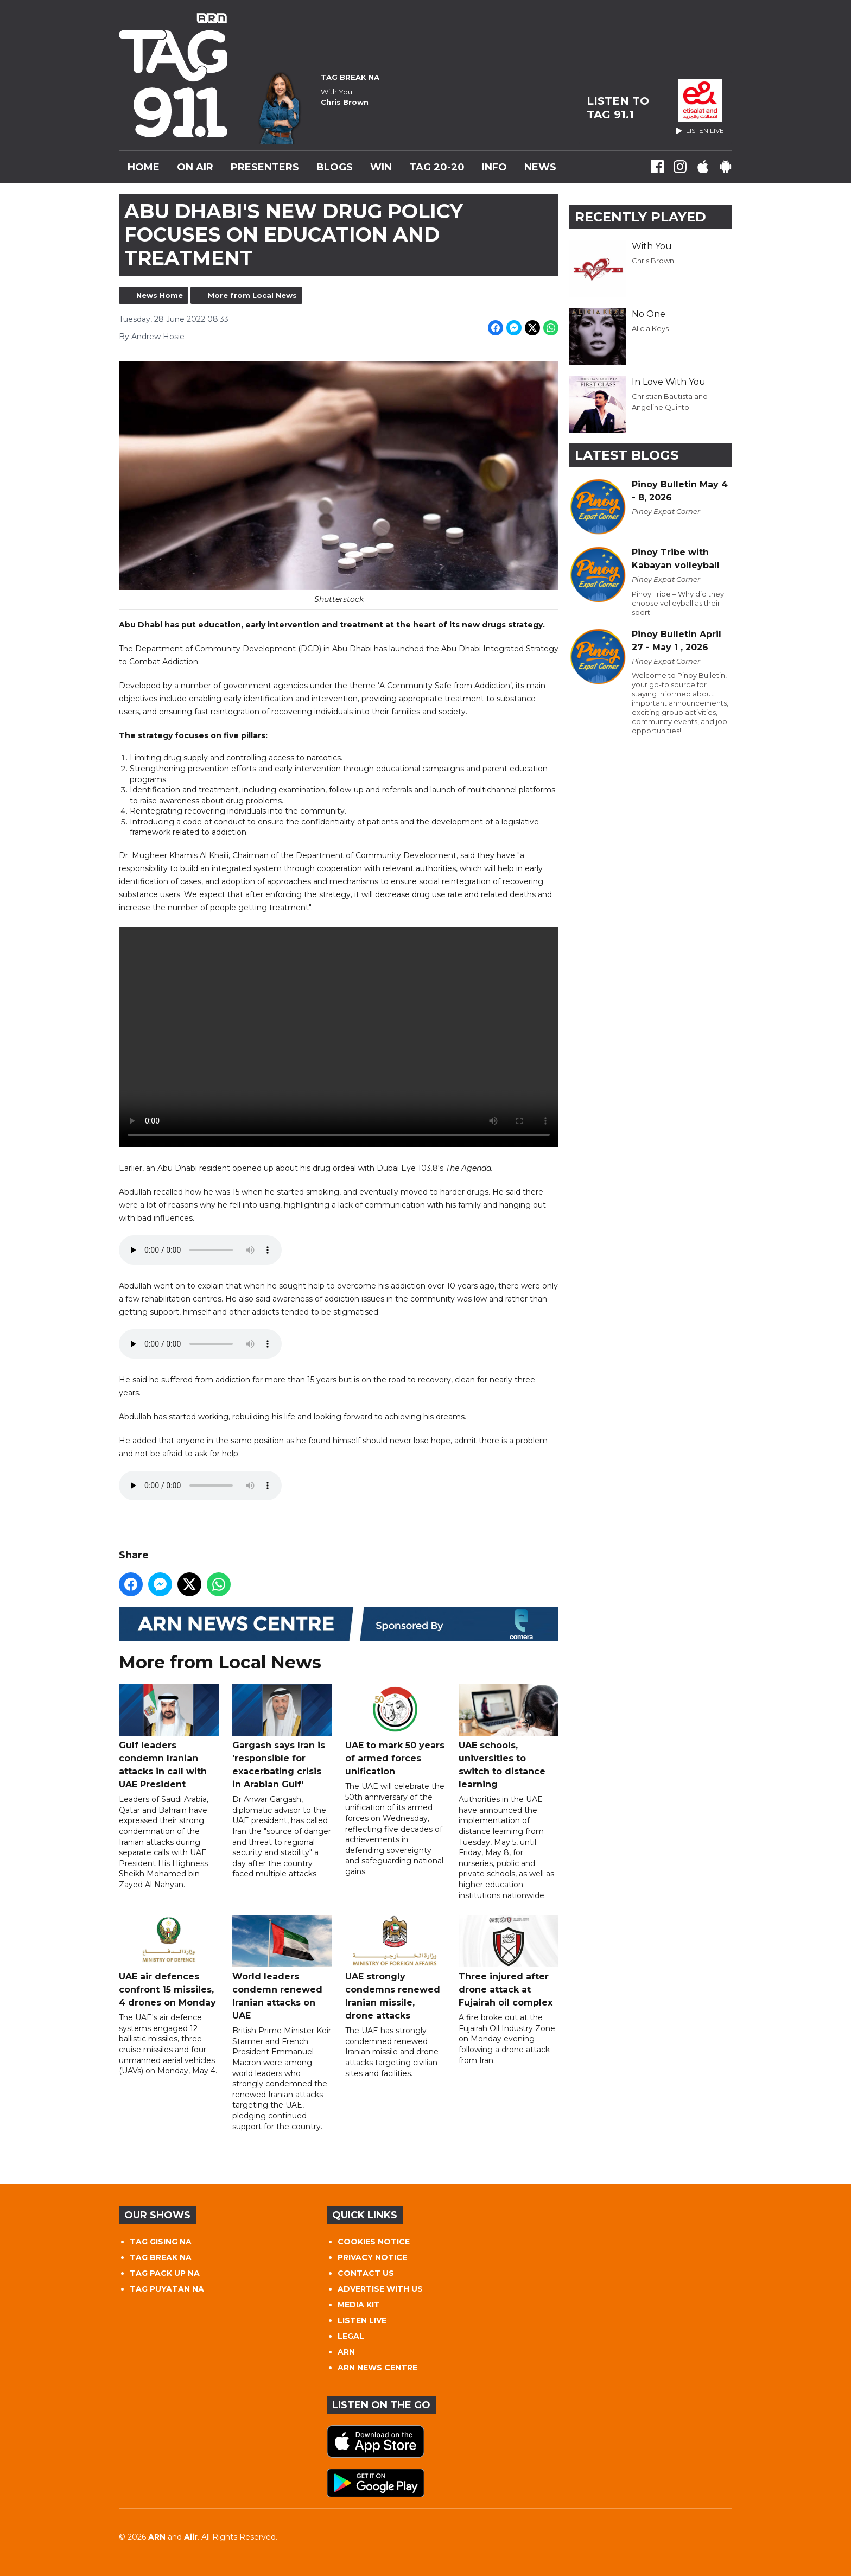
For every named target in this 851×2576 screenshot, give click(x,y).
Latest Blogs (626, 455)
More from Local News (252, 295)
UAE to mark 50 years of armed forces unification (395, 1730)
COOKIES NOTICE (374, 2242)
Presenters (265, 167)
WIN (381, 167)
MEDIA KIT (359, 2304)
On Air (195, 167)
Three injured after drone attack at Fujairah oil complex (508, 1961)
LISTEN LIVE (362, 2320)
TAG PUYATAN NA (167, 2289)
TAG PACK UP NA (165, 2273)
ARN (346, 2352)
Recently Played (640, 217)
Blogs (334, 167)
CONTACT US (366, 2273)
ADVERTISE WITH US (380, 2289)
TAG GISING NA (161, 2242)
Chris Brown (653, 260)
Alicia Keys (650, 328)
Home (144, 167)
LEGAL (351, 2336)
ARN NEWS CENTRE (377, 2367)
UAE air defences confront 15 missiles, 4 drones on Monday (169, 1961)
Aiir (191, 2537)
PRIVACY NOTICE (372, 2257)
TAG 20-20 (437, 167)
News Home (159, 295)
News (540, 167)
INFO (494, 167)
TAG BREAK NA (161, 2257)
